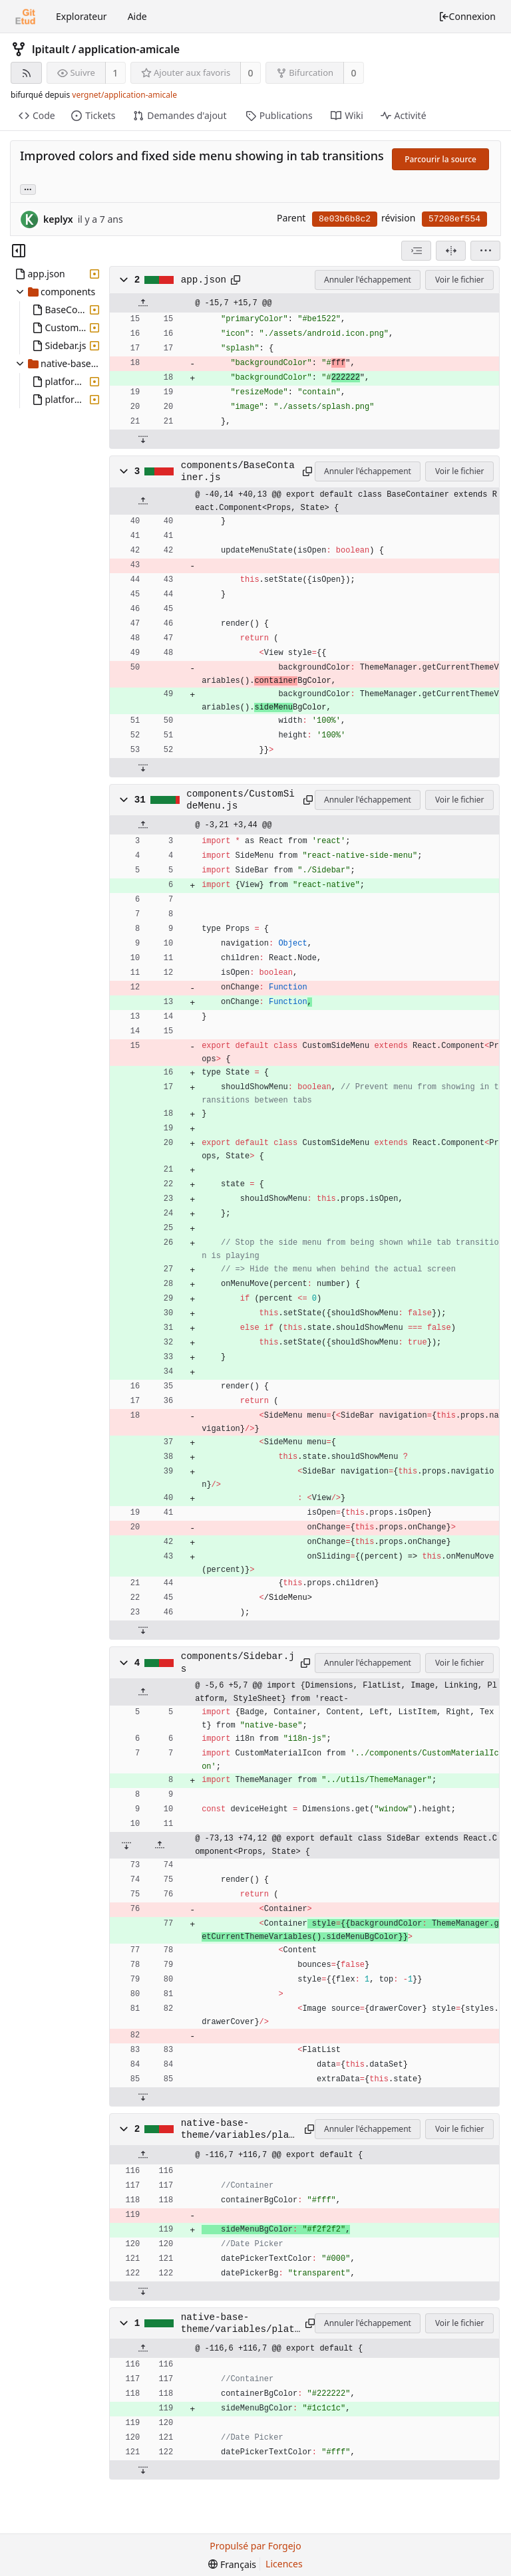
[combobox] (416, 251)
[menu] (485, 251)
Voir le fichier (459, 279)
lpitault (50, 49)
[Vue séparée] (451, 251)
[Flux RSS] (26, 73)
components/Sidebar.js (238, 1662)
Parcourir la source (440, 159)
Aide (137, 16)
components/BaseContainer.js (238, 471)
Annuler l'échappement (367, 279)
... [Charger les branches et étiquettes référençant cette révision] (28, 188)
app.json (203, 280)
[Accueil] (25, 17)
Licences (284, 2563)
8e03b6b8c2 (345, 219)
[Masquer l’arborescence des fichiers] (18, 250)
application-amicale (129, 49)
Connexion (467, 16)
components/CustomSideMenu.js (240, 800)
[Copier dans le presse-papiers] (235, 280)
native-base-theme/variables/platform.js (238, 2130)
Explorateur (81, 16)
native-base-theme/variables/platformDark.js (241, 2324)
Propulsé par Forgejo (255, 2545)
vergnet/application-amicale (124, 94)
